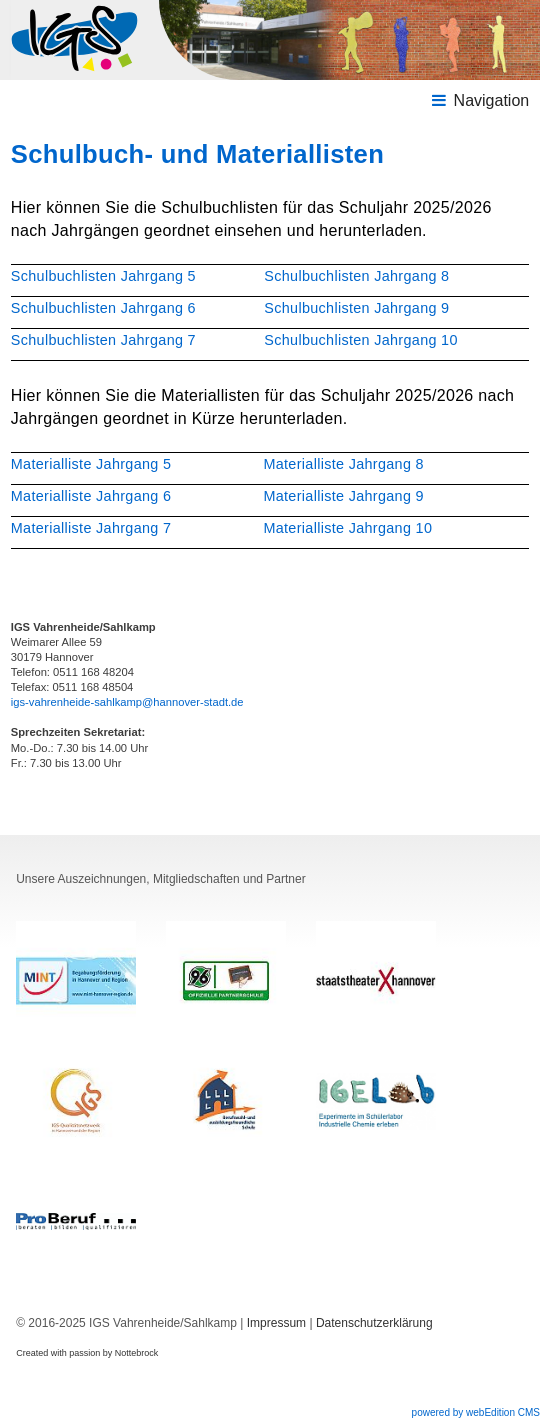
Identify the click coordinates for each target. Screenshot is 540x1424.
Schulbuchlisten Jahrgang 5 (103, 276)
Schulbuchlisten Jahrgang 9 (356, 308)
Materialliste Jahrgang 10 (347, 528)
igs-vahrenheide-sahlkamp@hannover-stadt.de (127, 702)
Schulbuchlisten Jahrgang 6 (103, 308)
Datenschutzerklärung (374, 1323)
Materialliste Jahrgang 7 (91, 528)
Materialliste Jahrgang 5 (91, 464)
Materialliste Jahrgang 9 (343, 496)
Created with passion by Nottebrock (87, 1353)
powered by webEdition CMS (476, 1412)
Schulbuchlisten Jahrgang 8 (356, 276)
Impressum (276, 1323)
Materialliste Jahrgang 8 (343, 464)
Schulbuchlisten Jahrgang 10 (360, 340)
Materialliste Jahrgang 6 (91, 496)
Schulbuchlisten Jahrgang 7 (103, 340)
